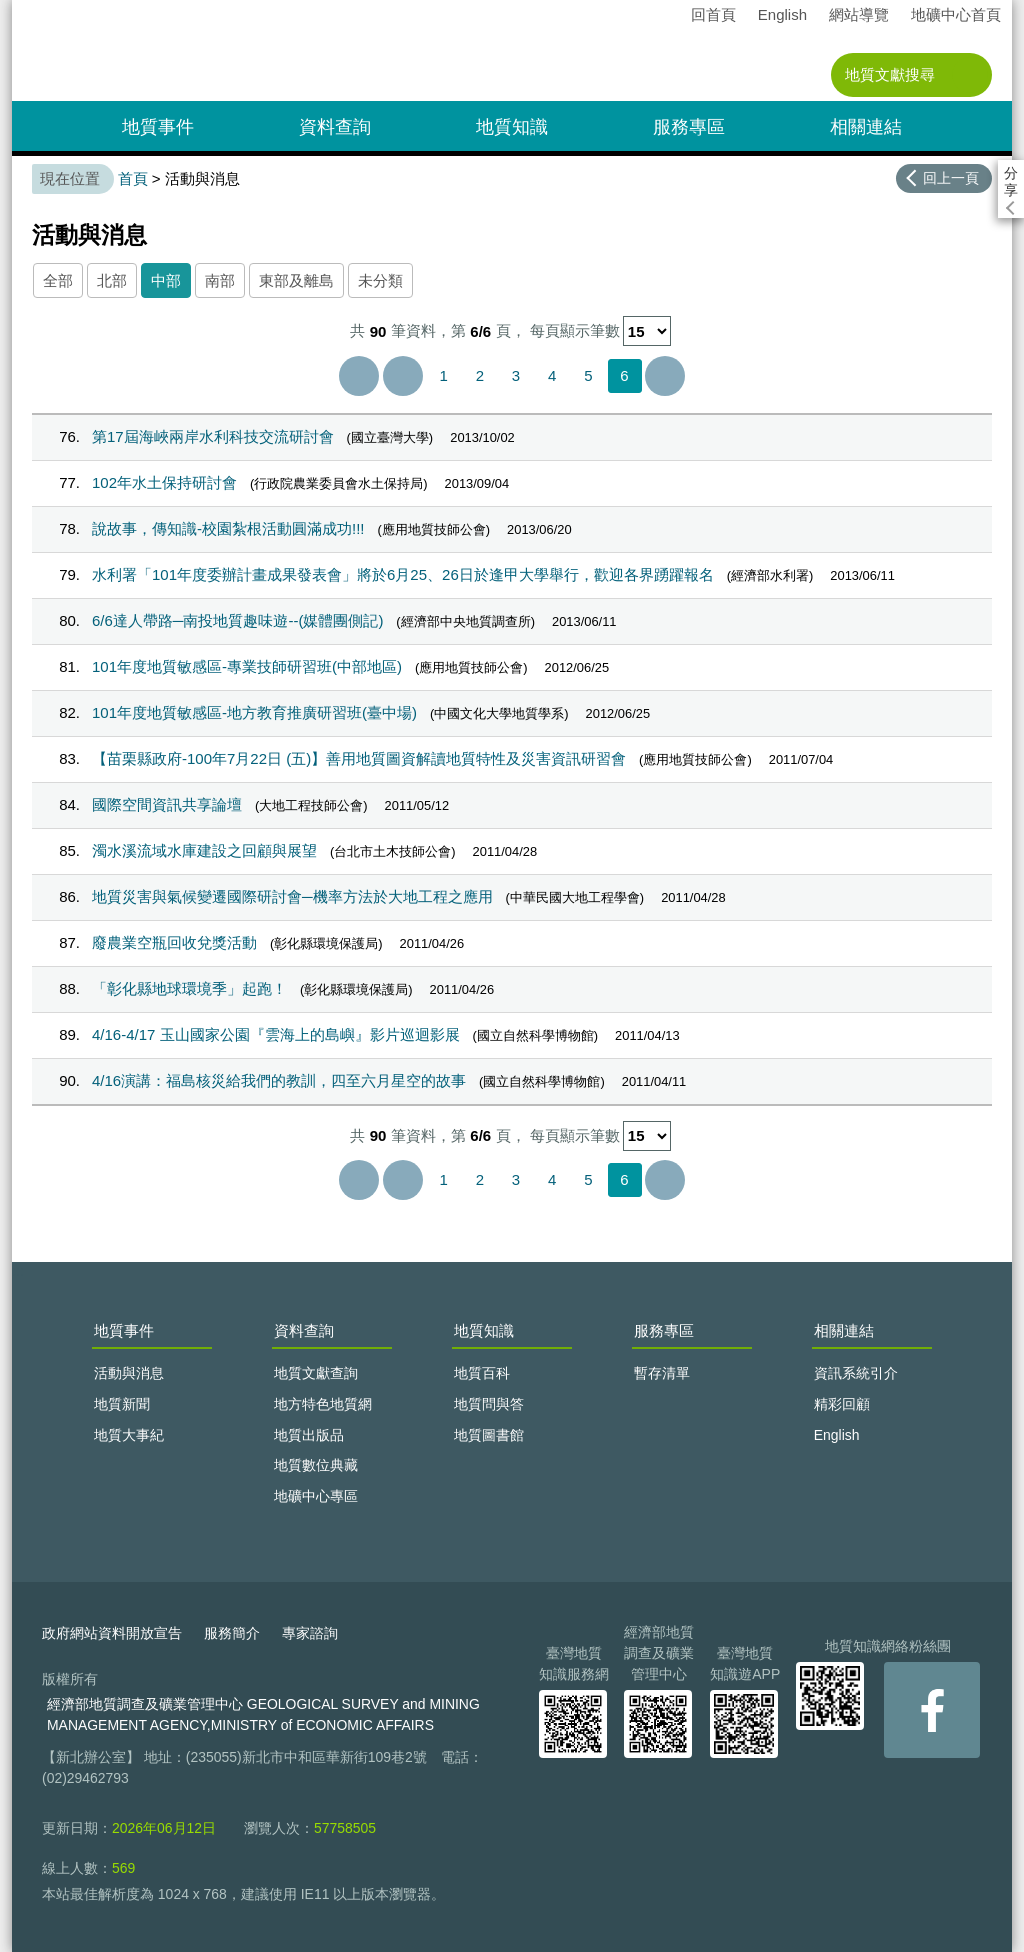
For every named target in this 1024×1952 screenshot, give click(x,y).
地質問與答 (489, 1404)
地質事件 (158, 127)
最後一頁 (665, 376)
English (782, 14)
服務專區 (689, 127)
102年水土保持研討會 (164, 482)
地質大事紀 (129, 1435)
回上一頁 (951, 178)
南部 (220, 280)
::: (18, 8)
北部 (112, 280)
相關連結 (866, 127)
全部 (58, 280)
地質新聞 (122, 1404)
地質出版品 (309, 1435)
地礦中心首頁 (956, 14)
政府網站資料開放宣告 (112, 1633)
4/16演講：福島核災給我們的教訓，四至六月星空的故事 (279, 1080)
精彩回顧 (842, 1404)
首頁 (133, 178)
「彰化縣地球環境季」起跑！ (189, 988)
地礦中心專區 (316, 1496)
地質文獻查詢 (316, 1373)
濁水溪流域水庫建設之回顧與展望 (204, 850)
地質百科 (482, 1373)
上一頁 (403, 376)
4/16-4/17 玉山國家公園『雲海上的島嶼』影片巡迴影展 (276, 1034)
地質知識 (512, 127)
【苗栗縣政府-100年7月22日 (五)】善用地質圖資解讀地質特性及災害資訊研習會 (359, 758)
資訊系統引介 (856, 1373)
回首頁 (713, 14)
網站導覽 (859, 14)
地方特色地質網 (323, 1404)
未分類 (380, 280)
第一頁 (359, 376)
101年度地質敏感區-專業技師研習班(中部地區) (247, 666)
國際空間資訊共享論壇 (167, 804)
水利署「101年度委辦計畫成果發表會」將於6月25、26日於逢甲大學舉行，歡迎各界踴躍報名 (403, 574)
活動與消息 (129, 1373)
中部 (166, 280)
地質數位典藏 (316, 1465)
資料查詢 (335, 127)
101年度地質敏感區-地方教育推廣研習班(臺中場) (254, 712)
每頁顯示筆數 (575, 331)
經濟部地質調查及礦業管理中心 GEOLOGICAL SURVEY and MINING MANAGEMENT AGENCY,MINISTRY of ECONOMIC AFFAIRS (263, 1714)
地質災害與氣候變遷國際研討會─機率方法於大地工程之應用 (292, 896)
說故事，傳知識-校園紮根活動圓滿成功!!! (228, 528)
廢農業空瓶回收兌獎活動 (174, 942)
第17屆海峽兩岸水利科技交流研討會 (213, 436)
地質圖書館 (489, 1435)
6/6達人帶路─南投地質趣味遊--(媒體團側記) (237, 620)
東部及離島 (296, 280)
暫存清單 (662, 1373)
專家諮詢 (310, 1633)
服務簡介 (232, 1633)
